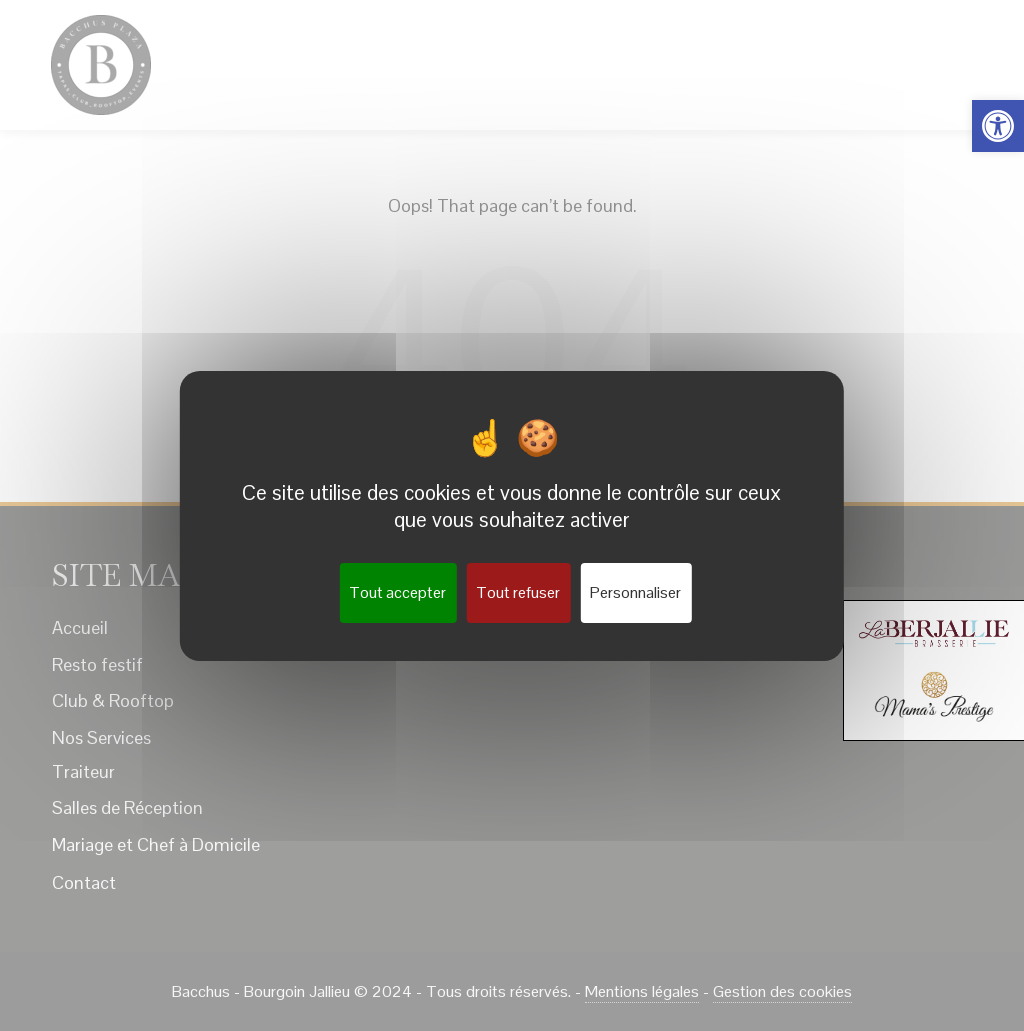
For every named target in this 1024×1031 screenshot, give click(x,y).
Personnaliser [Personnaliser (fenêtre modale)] (635, 592)
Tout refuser (518, 592)
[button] (998, 126)
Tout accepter (397, 592)
